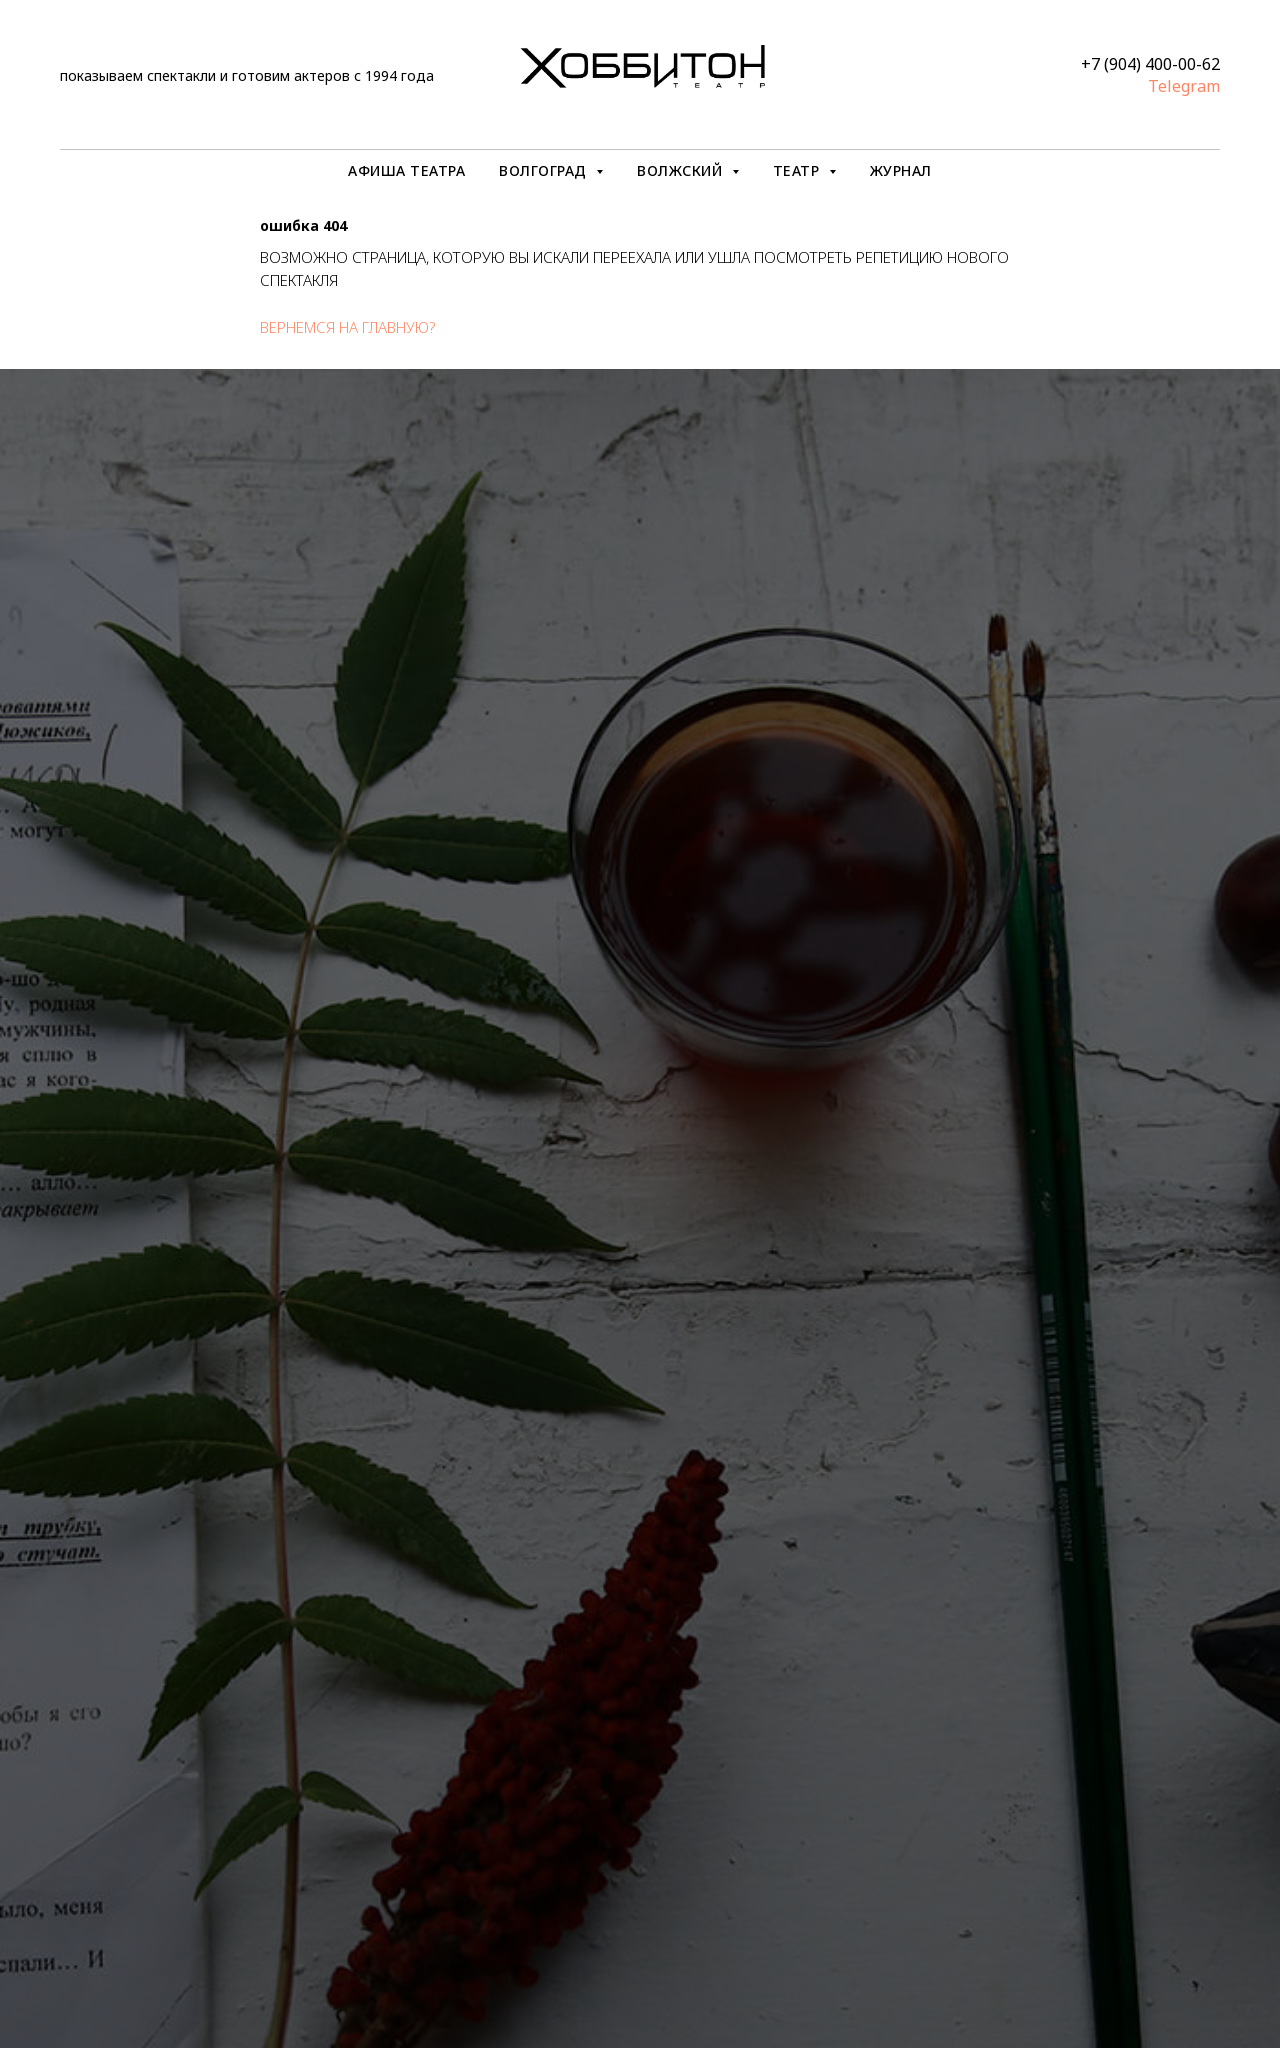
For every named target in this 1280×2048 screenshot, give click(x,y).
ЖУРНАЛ (901, 170)
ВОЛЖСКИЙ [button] (682, 170)
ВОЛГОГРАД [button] (545, 170)
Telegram (1184, 86)
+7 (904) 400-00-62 (1150, 64)
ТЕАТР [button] (798, 170)
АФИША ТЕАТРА (406, 170)
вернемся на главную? (347, 327)
